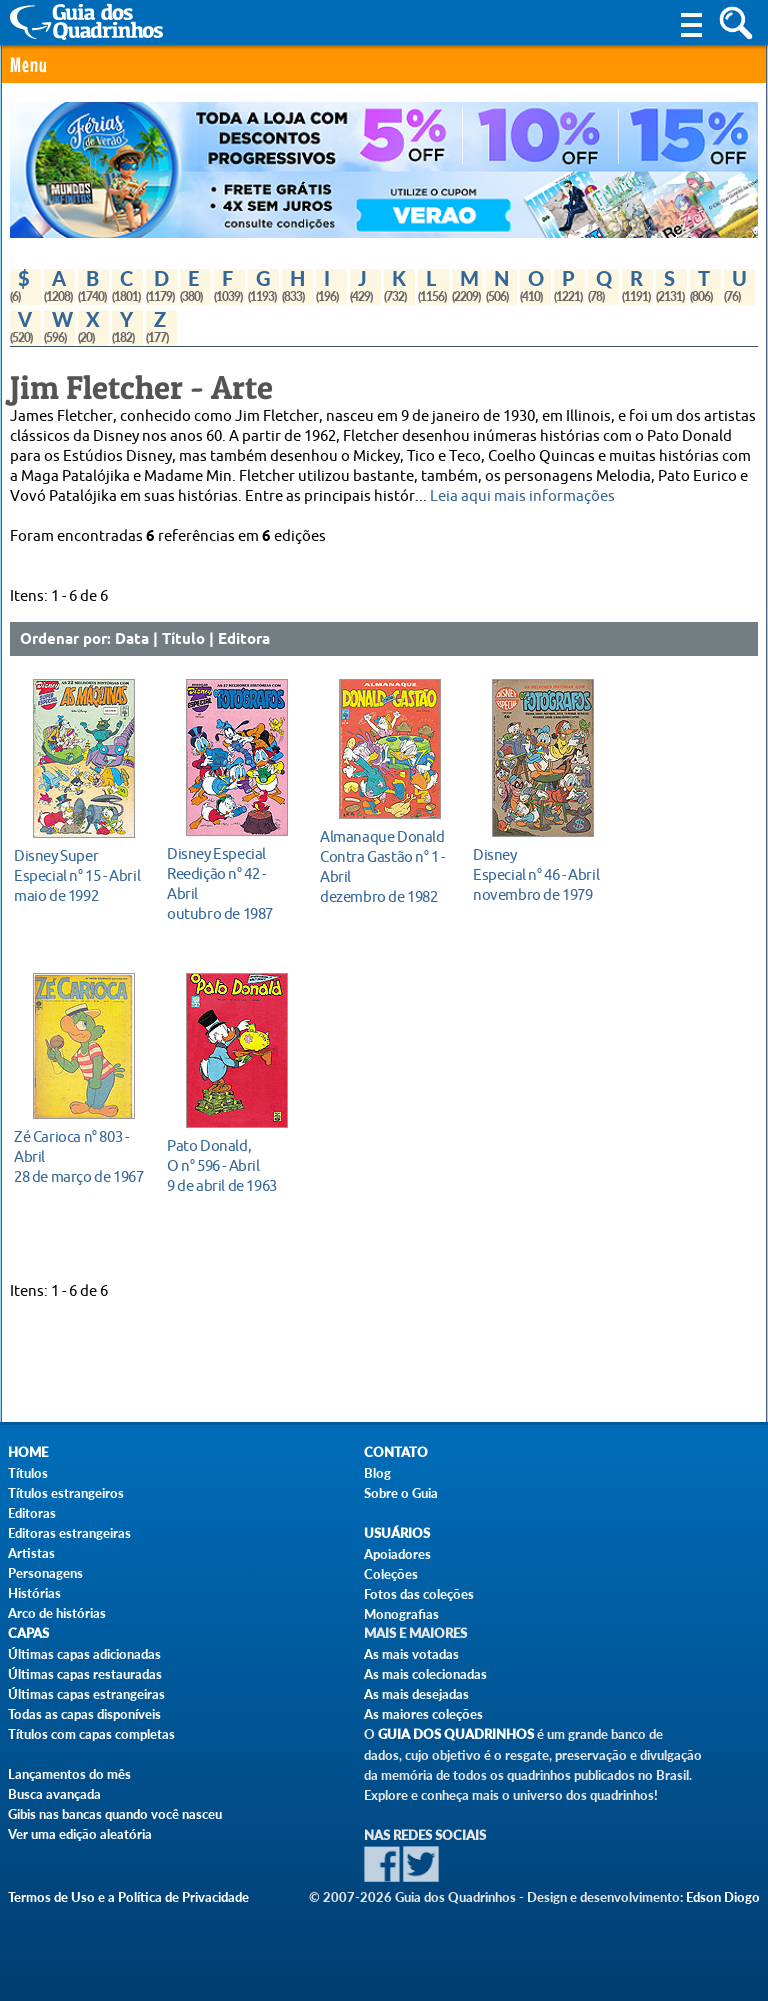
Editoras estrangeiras (69, 1533)
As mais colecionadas (425, 1674)
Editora (244, 640)
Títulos (28, 1473)
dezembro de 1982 (384, 866)
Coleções (391, 1574)
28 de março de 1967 (78, 1156)
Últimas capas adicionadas (84, 1654)
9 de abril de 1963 (231, 1165)
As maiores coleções (423, 1714)
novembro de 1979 (537, 874)
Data (132, 640)
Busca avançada (54, 1794)
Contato (396, 1452)
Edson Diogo (723, 1897)
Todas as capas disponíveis (84, 1714)
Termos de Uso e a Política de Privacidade (128, 1897)
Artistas (31, 1553)
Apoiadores (397, 1554)
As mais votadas (411, 1654)
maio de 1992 (78, 875)
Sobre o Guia (401, 1493)
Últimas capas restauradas (85, 1674)
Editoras (32, 1513)
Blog (377, 1473)
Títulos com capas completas (91, 1734)
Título (183, 640)
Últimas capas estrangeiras (86, 1694)
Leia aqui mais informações (522, 496)
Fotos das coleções (419, 1594)
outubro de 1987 (231, 883)
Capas (28, 1633)
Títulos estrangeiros (66, 1493)
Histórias (34, 1593)
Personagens (45, 1573)
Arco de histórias (57, 1613)
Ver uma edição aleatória (80, 1834)
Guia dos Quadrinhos (456, 1734)
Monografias (401, 1614)
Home (28, 1452)
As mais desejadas (416, 1694)
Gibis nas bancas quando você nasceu (115, 1814)
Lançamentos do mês (69, 1774)
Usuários (397, 1533)
